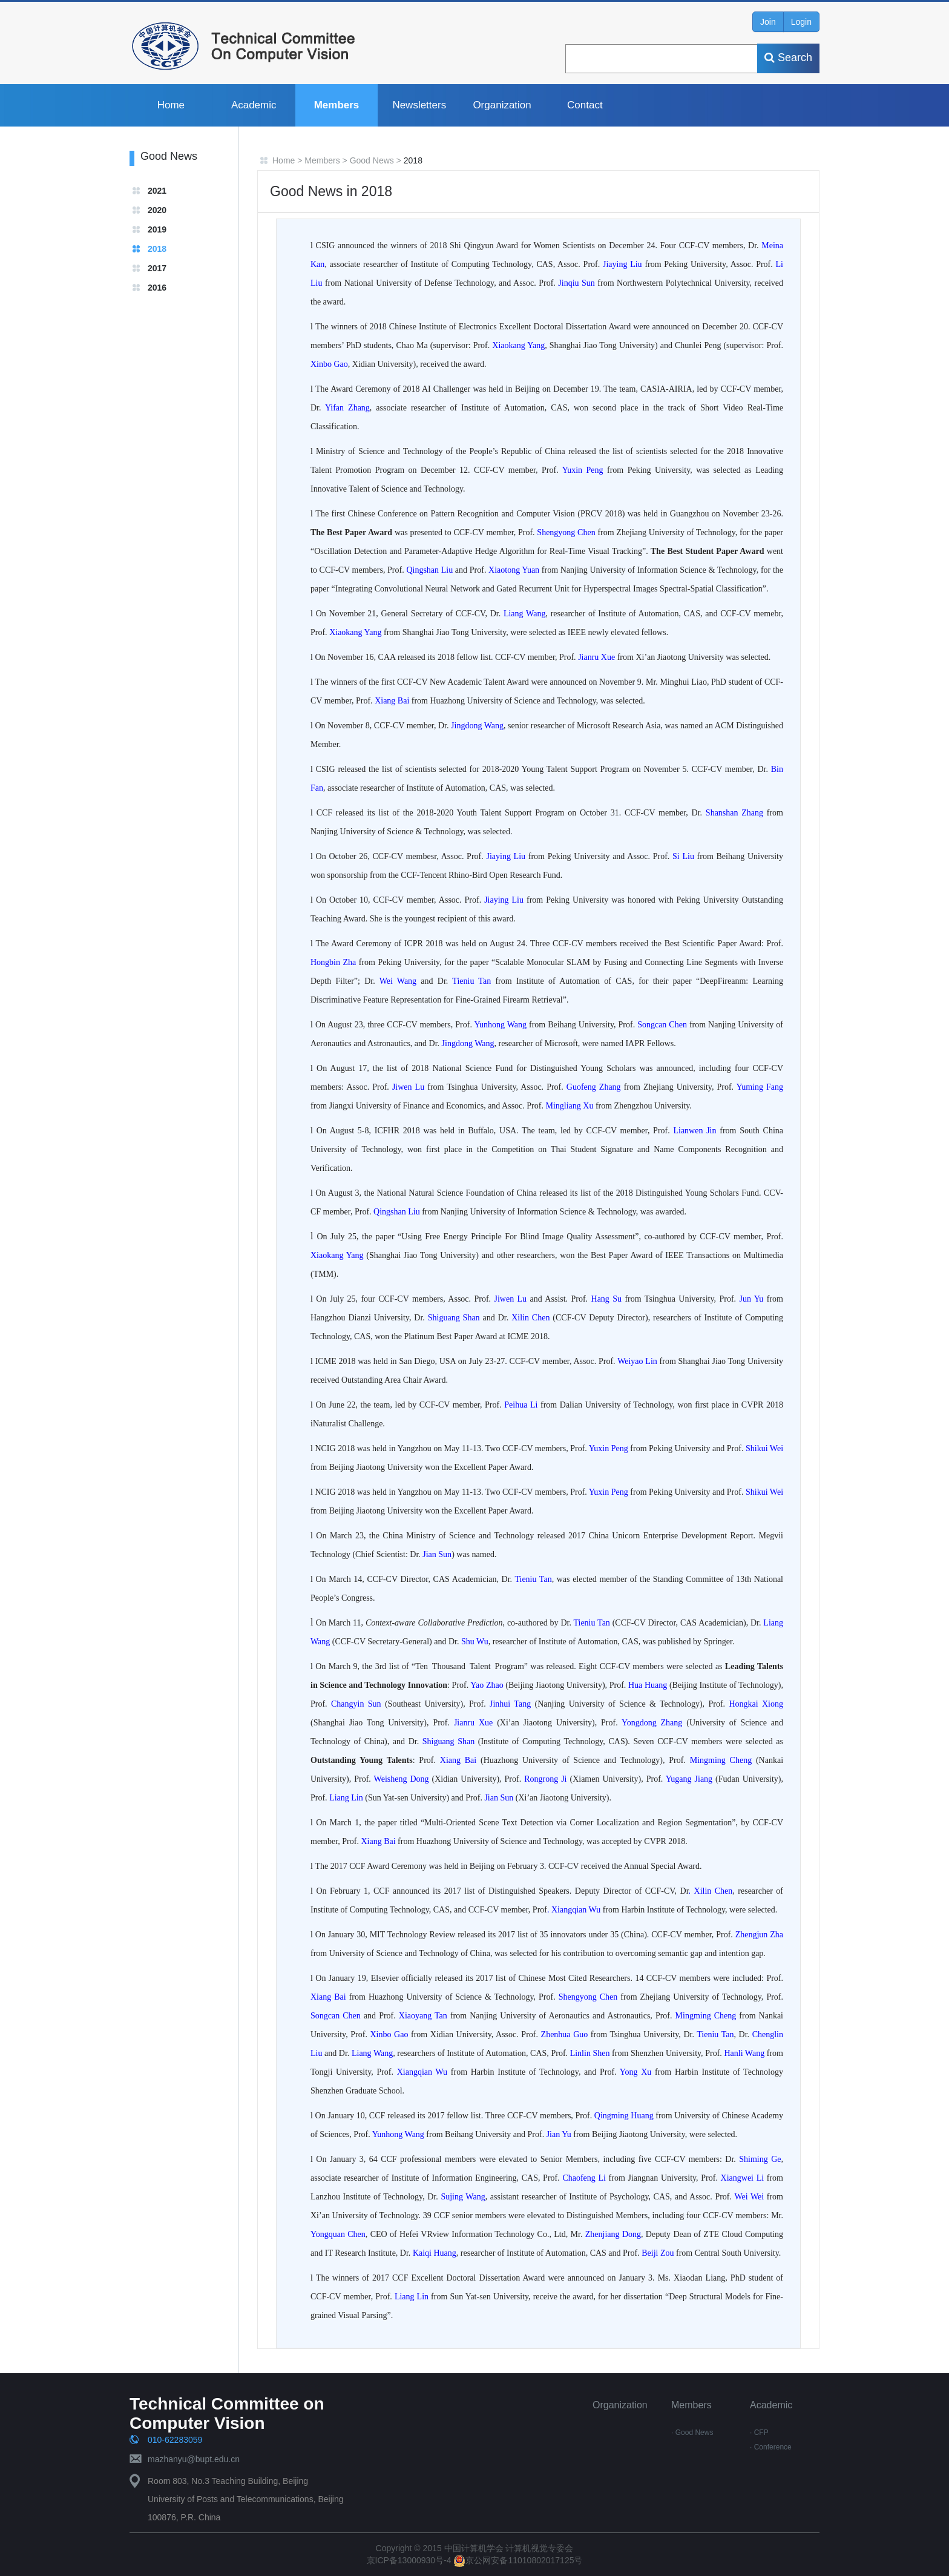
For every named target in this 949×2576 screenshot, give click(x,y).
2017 (157, 268)
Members (337, 105)
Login (801, 22)
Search (788, 57)
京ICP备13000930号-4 (410, 2560)
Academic (254, 105)
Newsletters (419, 105)
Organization (502, 105)
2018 (157, 249)
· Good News (692, 2432)
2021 (157, 191)
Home (171, 105)
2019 (157, 229)
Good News (372, 160)
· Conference (771, 2447)
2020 (157, 210)
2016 (157, 287)
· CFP (759, 2432)
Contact (585, 105)
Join (768, 22)
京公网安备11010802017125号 (517, 2560)
